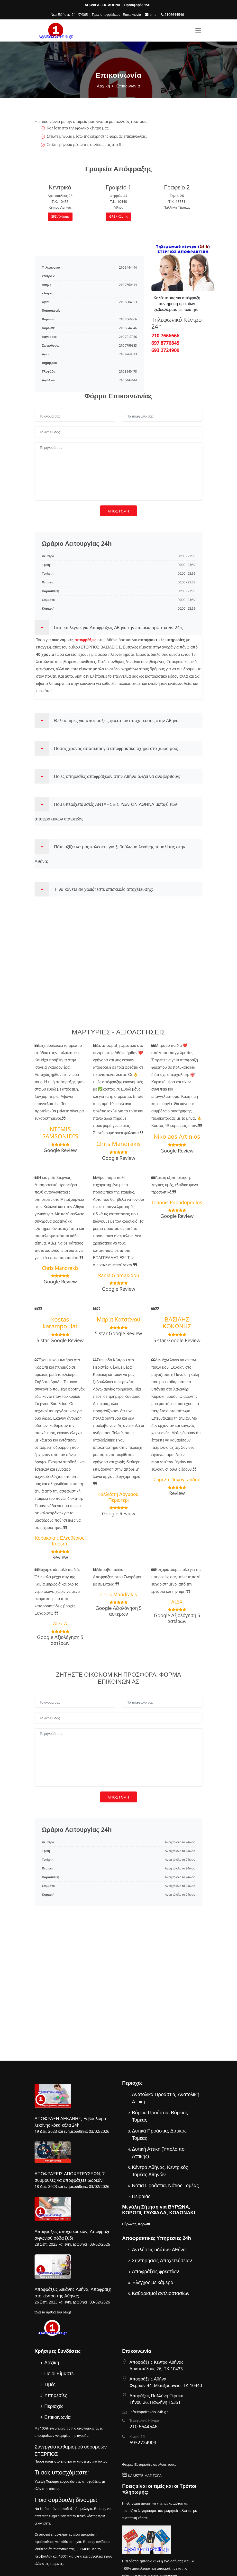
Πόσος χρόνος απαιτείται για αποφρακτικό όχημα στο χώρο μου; (116, 748)
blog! (67, 2312)
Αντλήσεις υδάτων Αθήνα (159, 2249)
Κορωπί (144, 2224)
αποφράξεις (85, 639)
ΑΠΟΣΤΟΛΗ (118, 511)
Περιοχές (54, 2406)
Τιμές (49, 2384)
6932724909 (142, 2442)
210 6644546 (143, 2426)
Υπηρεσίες (55, 2395)
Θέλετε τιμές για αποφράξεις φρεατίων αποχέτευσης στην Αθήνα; (117, 720)
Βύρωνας (129, 2224)
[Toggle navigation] (198, 30)
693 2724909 (165, 350)
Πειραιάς (141, 2196)
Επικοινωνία (132, 14)
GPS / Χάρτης (60, 216)
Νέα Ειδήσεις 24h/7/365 (69, 14)
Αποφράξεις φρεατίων (155, 2271)
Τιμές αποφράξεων (106, 14)
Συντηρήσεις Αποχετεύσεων (162, 2260)
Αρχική (51, 2362)
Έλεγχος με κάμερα (152, 2282)
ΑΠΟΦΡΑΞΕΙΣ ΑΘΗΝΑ (102, 4)
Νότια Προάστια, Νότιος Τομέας (165, 2185)
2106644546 (172, 14)
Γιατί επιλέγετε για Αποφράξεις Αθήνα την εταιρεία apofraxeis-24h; (118, 627)
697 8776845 (165, 343)
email (151, 14)
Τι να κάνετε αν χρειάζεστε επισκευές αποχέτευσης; (103, 889)
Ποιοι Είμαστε (59, 2373)
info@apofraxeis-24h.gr (148, 2411)
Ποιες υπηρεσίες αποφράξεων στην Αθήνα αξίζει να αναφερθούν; (117, 776)
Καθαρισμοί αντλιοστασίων (161, 2293)
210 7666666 (165, 335)
